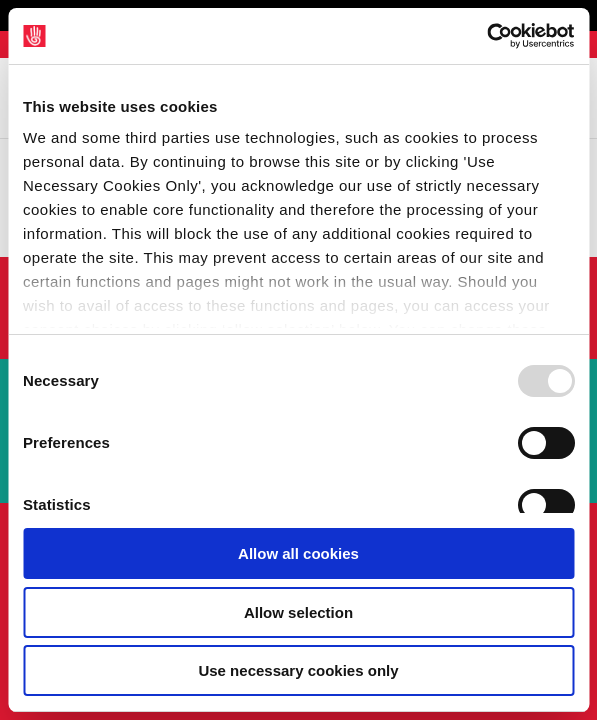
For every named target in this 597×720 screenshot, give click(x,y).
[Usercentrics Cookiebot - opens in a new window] (486, 36)
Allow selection (298, 612)
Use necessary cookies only (298, 670)
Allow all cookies (298, 553)
